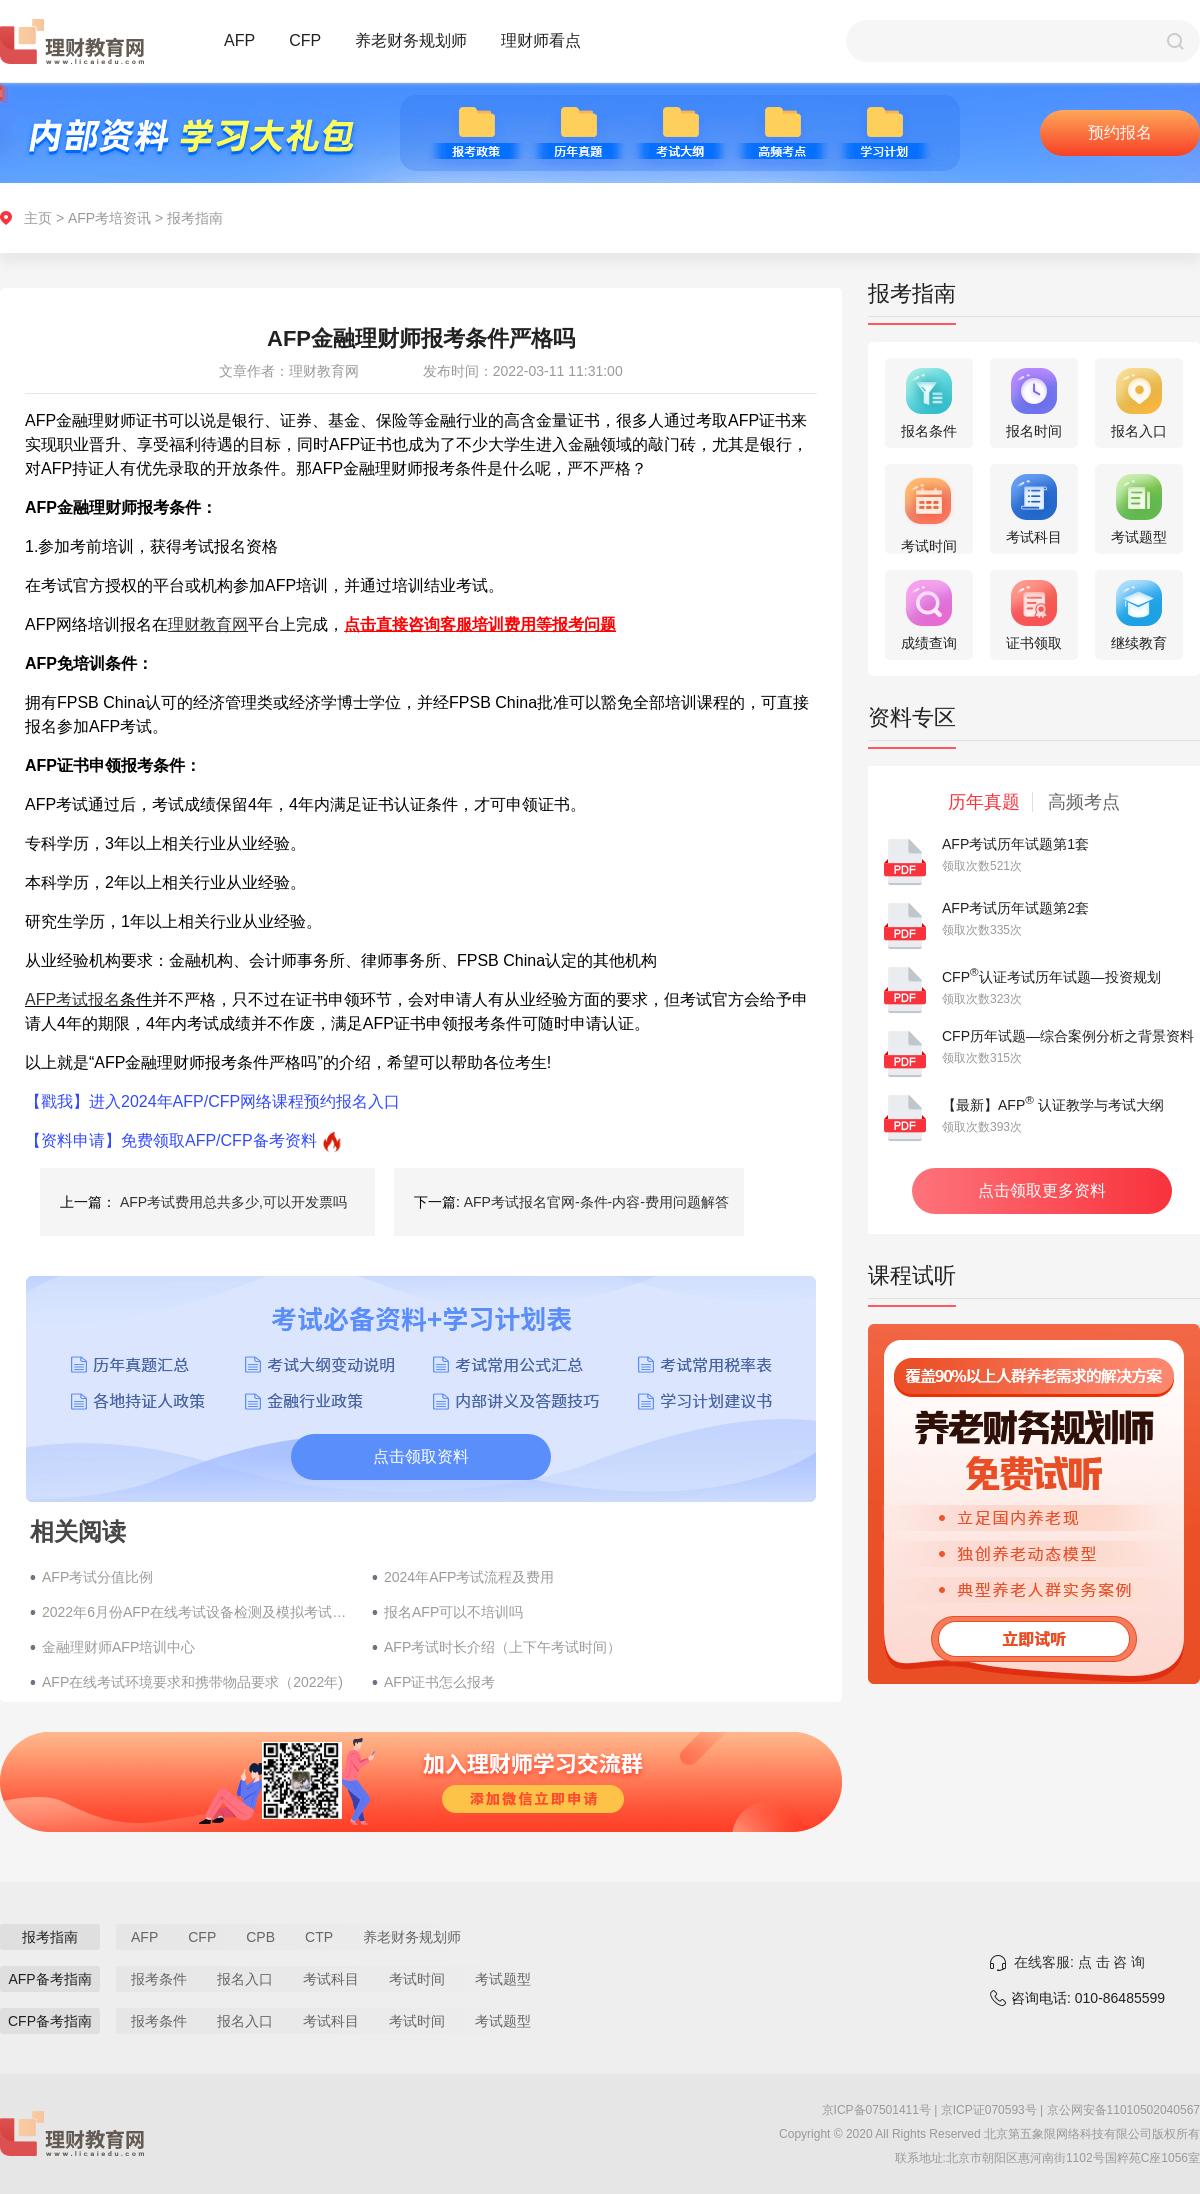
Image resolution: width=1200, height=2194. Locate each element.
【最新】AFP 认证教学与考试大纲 (1053, 1105)
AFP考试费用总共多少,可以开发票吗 (233, 1202)
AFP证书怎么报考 (439, 1682)
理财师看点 (541, 40)
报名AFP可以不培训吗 (453, 1612)
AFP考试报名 (72, 999)
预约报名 (1120, 132)
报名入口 (245, 1979)
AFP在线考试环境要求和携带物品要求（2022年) (192, 1682)
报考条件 (159, 1979)
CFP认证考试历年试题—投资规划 (1051, 977)
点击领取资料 (421, 1456)
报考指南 (195, 218)
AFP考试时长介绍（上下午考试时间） (502, 1647)
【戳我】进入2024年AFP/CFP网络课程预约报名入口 (212, 1101)
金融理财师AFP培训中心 (118, 1647)
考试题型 (503, 1979)
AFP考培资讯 (109, 218)
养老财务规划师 (411, 40)
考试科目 (331, 1979)
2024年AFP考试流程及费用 (469, 1577)
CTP (319, 1937)
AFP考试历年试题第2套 (1015, 908)
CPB (260, 1937)
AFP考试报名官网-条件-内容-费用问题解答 (596, 1202)
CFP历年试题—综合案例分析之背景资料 (1068, 1036)
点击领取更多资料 (1042, 1190)
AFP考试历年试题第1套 (1015, 844)
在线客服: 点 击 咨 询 (1079, 1962)
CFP (305, 40)
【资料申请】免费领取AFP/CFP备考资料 (171, 1140)
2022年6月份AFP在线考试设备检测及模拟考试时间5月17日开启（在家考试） (197, 1612)
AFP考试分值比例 (97, 1577)
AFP (239, 40)
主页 (38, 218)
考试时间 (417, 1979)
